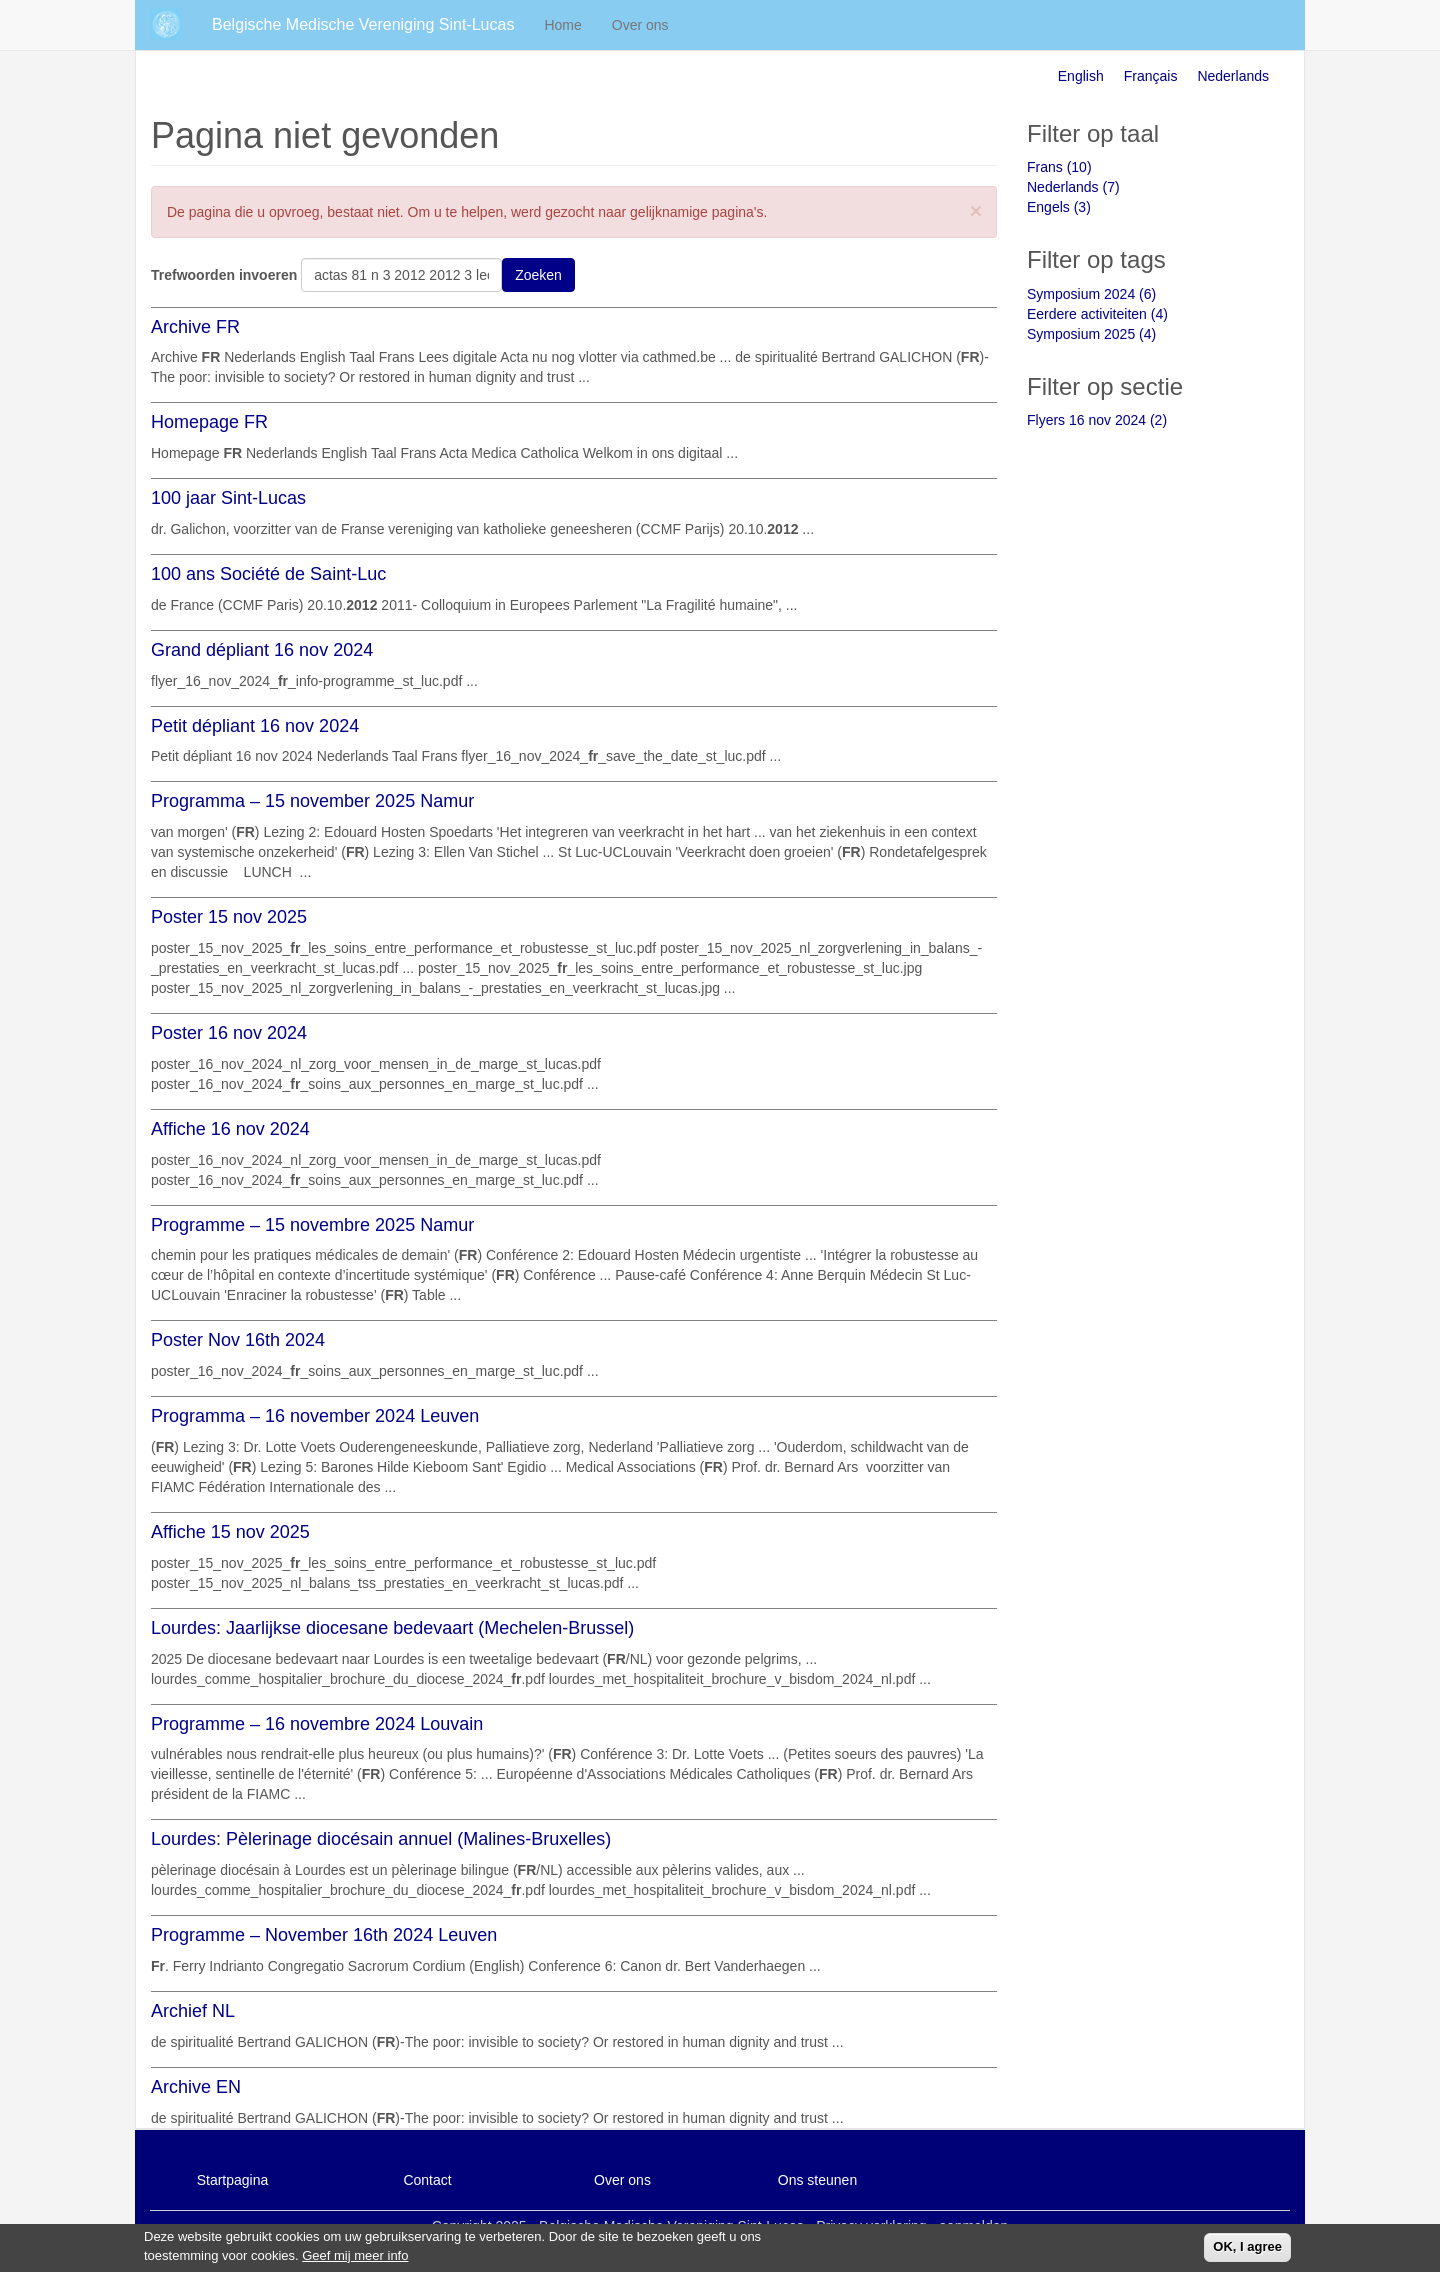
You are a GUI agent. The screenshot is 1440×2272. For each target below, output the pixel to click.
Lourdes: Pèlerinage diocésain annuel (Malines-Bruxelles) (381, 1839)
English (1081, 76)
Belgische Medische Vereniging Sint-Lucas (363, 24)
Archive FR (195, 327)
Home (562, 25)
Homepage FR (209, 422)
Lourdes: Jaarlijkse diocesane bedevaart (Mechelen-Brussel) (392, 1628)
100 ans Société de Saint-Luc (268, 574)
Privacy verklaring (871, 2226)
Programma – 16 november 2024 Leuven (315, 1416)
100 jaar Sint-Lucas (228, 498)
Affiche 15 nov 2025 (230, 1532)
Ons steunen (817, 2180)
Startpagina (233, 2180)
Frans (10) (1059, 167)
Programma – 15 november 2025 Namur (312, 801)
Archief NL (193, 2011)
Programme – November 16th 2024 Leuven (324, 1935)
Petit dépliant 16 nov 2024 (255, 726)
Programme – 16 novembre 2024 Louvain (317, 1724)
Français (1151, 76)
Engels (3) (1059, 207)
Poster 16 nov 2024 (229, 1033)
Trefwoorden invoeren (224, 275)
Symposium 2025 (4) (1091, 334)
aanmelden (973, 2226)
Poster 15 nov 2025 (229, 917)
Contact (427, 2180)
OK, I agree (1247, 2251)
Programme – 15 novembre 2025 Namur (312, 1225)
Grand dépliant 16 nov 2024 (262, 650)
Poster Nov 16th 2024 (238, 1340)
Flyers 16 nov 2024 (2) (1097, 420)
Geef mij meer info (355, 2259)
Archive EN (196, 2087)
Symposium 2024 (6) (1091, 294)
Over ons (640, 25)
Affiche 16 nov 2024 (230, 1129)
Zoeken (538, 275)
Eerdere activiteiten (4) (1097, 314)
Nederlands (1233, 76)
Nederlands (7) (1073, 187)
